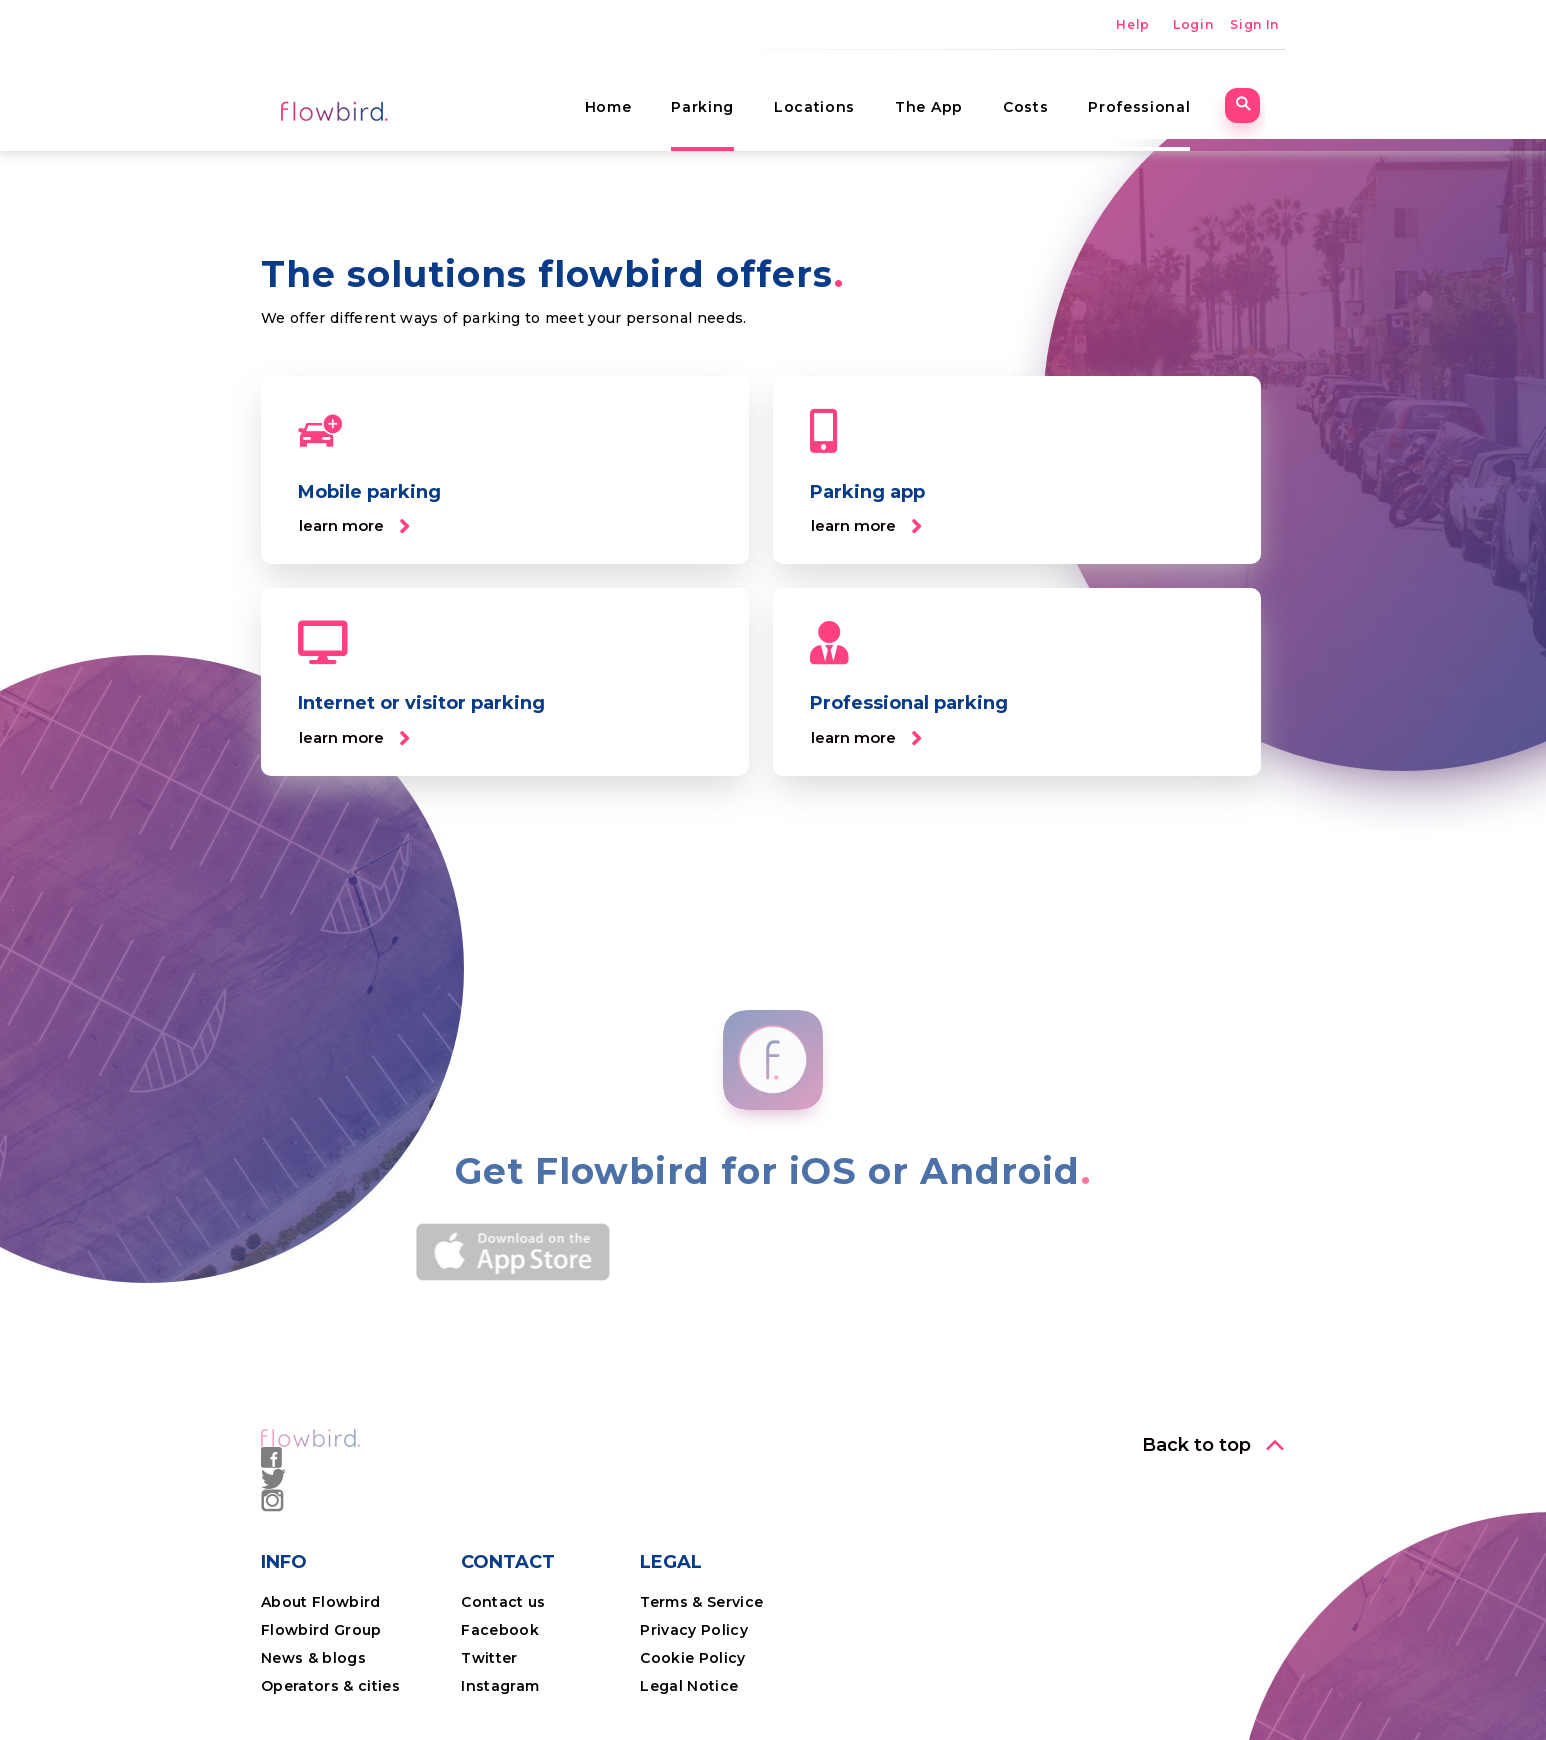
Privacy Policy (694, 1630)
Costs (1045, 95)
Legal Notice (689, 1686)
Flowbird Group (321, 1630)
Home (627, 95)
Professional (1159, 95)
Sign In (1254, 24)
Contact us (503, 1602)
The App (949, 95)
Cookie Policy (692, 1658)
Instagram (500, 1686)
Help (1133, 24)
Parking (722, 95)
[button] (355, 526)
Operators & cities (330, 1686)
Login (1193, 24)
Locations (834, 95)
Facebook (500, 1630)
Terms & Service (701, 1602)
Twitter (489, 1658)
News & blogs (313, 1658)
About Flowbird (321, 1602)
